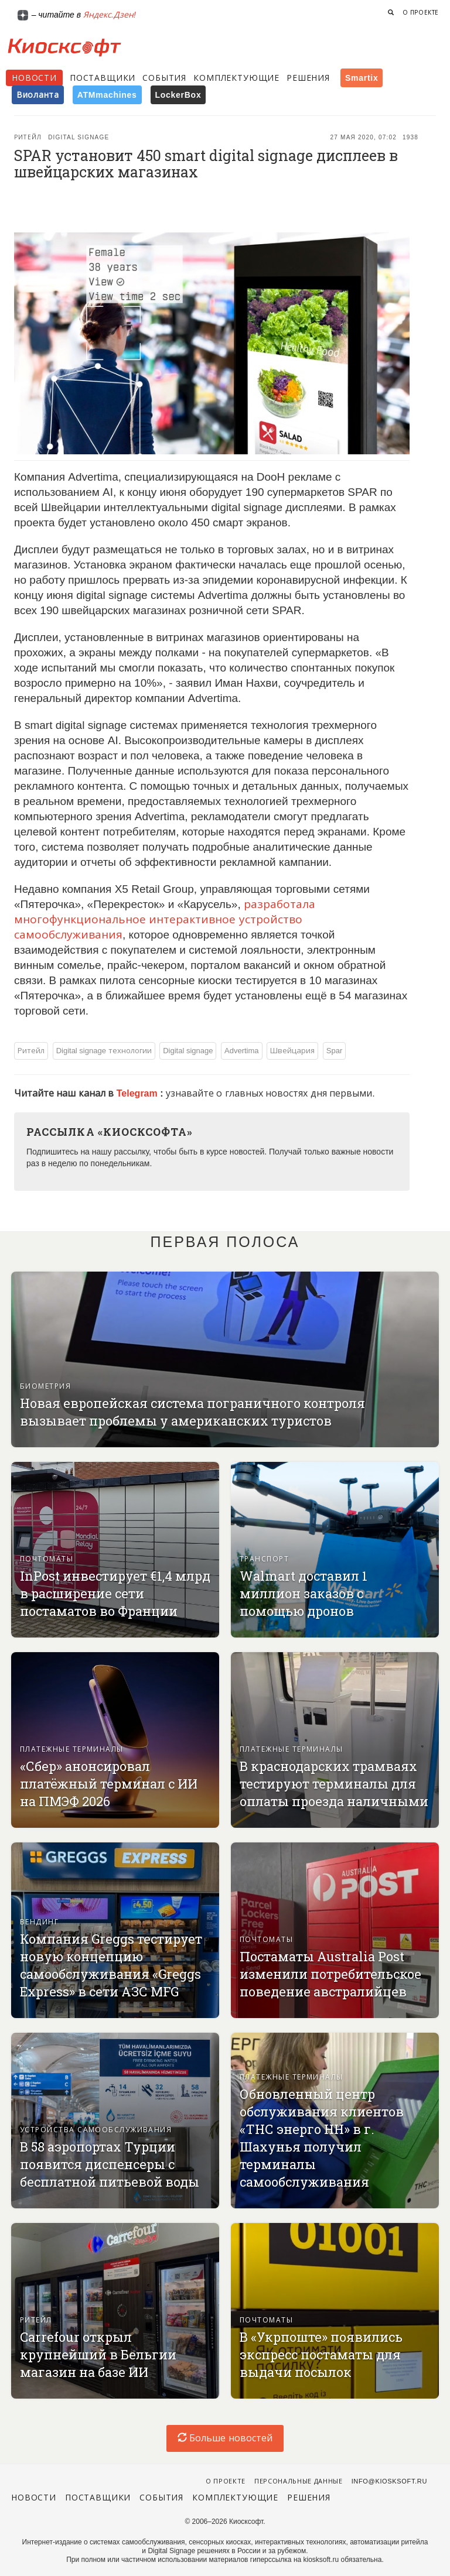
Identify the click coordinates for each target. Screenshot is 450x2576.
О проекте (421, 12)
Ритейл (28, 137)
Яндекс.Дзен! (109, 14)
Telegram (138, 1093)
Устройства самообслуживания (96, 2130)
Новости (34, 78)
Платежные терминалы (72, 1749)
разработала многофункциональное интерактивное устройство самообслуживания (164, 919)
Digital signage (78, 137)
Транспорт (264, 1559)
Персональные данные (298, 2481)
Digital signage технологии (104, 1050)
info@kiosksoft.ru (389, 2481)
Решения (308, 78)
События (164, 78)
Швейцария (292, 1050)
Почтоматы (46, 1559)
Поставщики (102, 78)
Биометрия (45, 1386)
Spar (334, 1050)
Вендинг (39, 1922)
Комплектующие (236, 78)
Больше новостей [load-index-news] (225, 2438)
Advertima (241, 1050)
